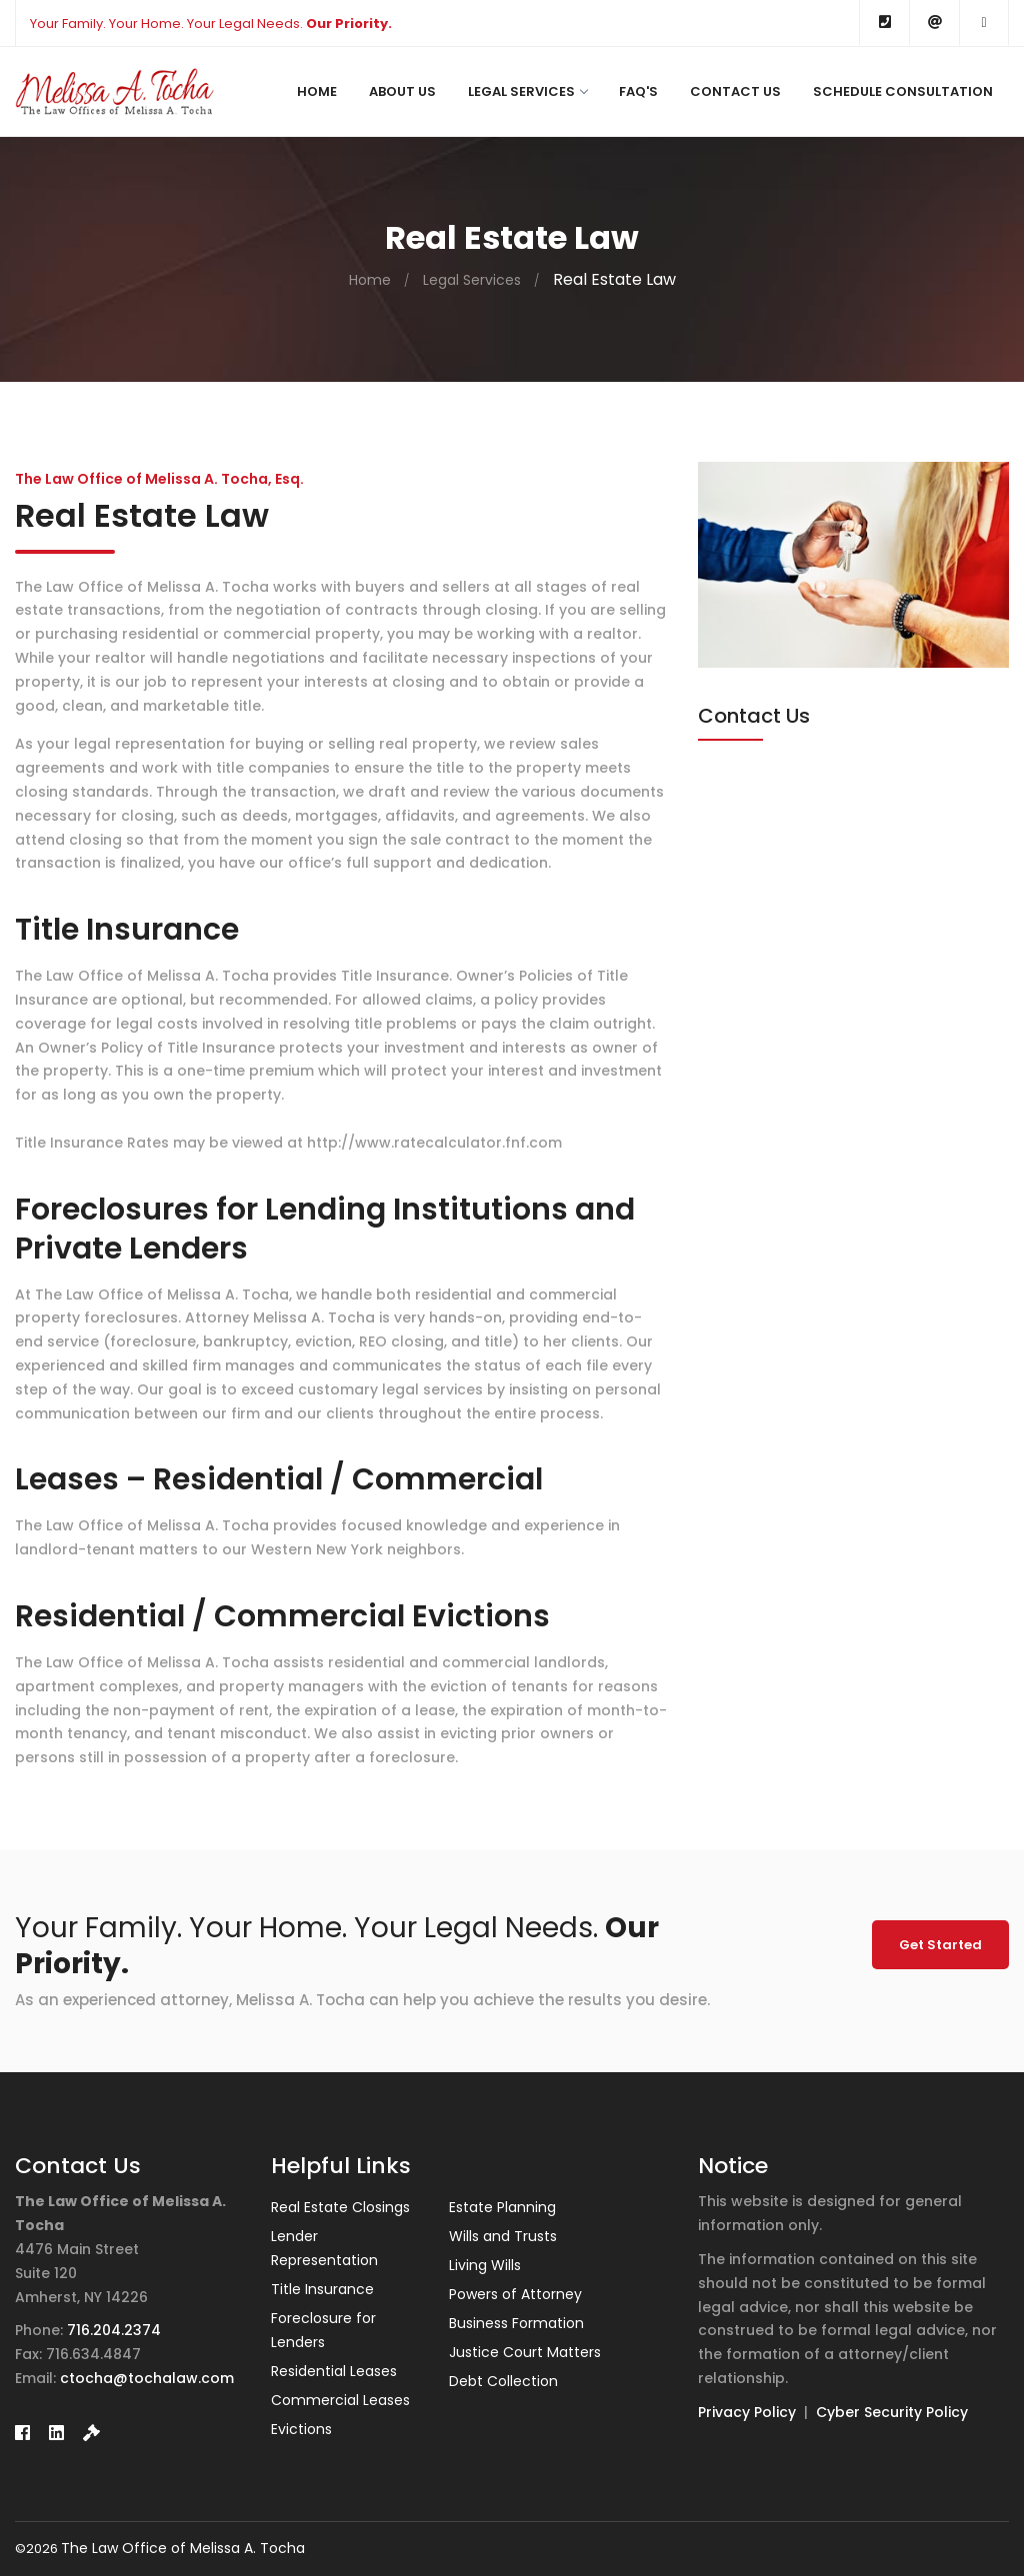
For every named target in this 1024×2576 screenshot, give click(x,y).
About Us (402, 91)
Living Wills (485, 2265)
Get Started (940, 1944)
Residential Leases (334, 2371)
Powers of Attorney (515, 2294)
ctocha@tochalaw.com (147, 2378)
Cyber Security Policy (892, 2412)
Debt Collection (503, 2381)
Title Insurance (322, 2289)
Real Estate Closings (340, 2207)
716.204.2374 (114, 2330)
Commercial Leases (340, 2400)
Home (317, 91)
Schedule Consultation (903, 91)
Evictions (301, 2429)
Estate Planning (502, 2207)
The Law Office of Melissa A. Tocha (183, 2548)
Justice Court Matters (525, 2352)
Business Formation (516, 2323)
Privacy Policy (747, 2412)
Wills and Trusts (503, 2236)
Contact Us (735, 91)
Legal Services (527, 91)
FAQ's (638, 91)
